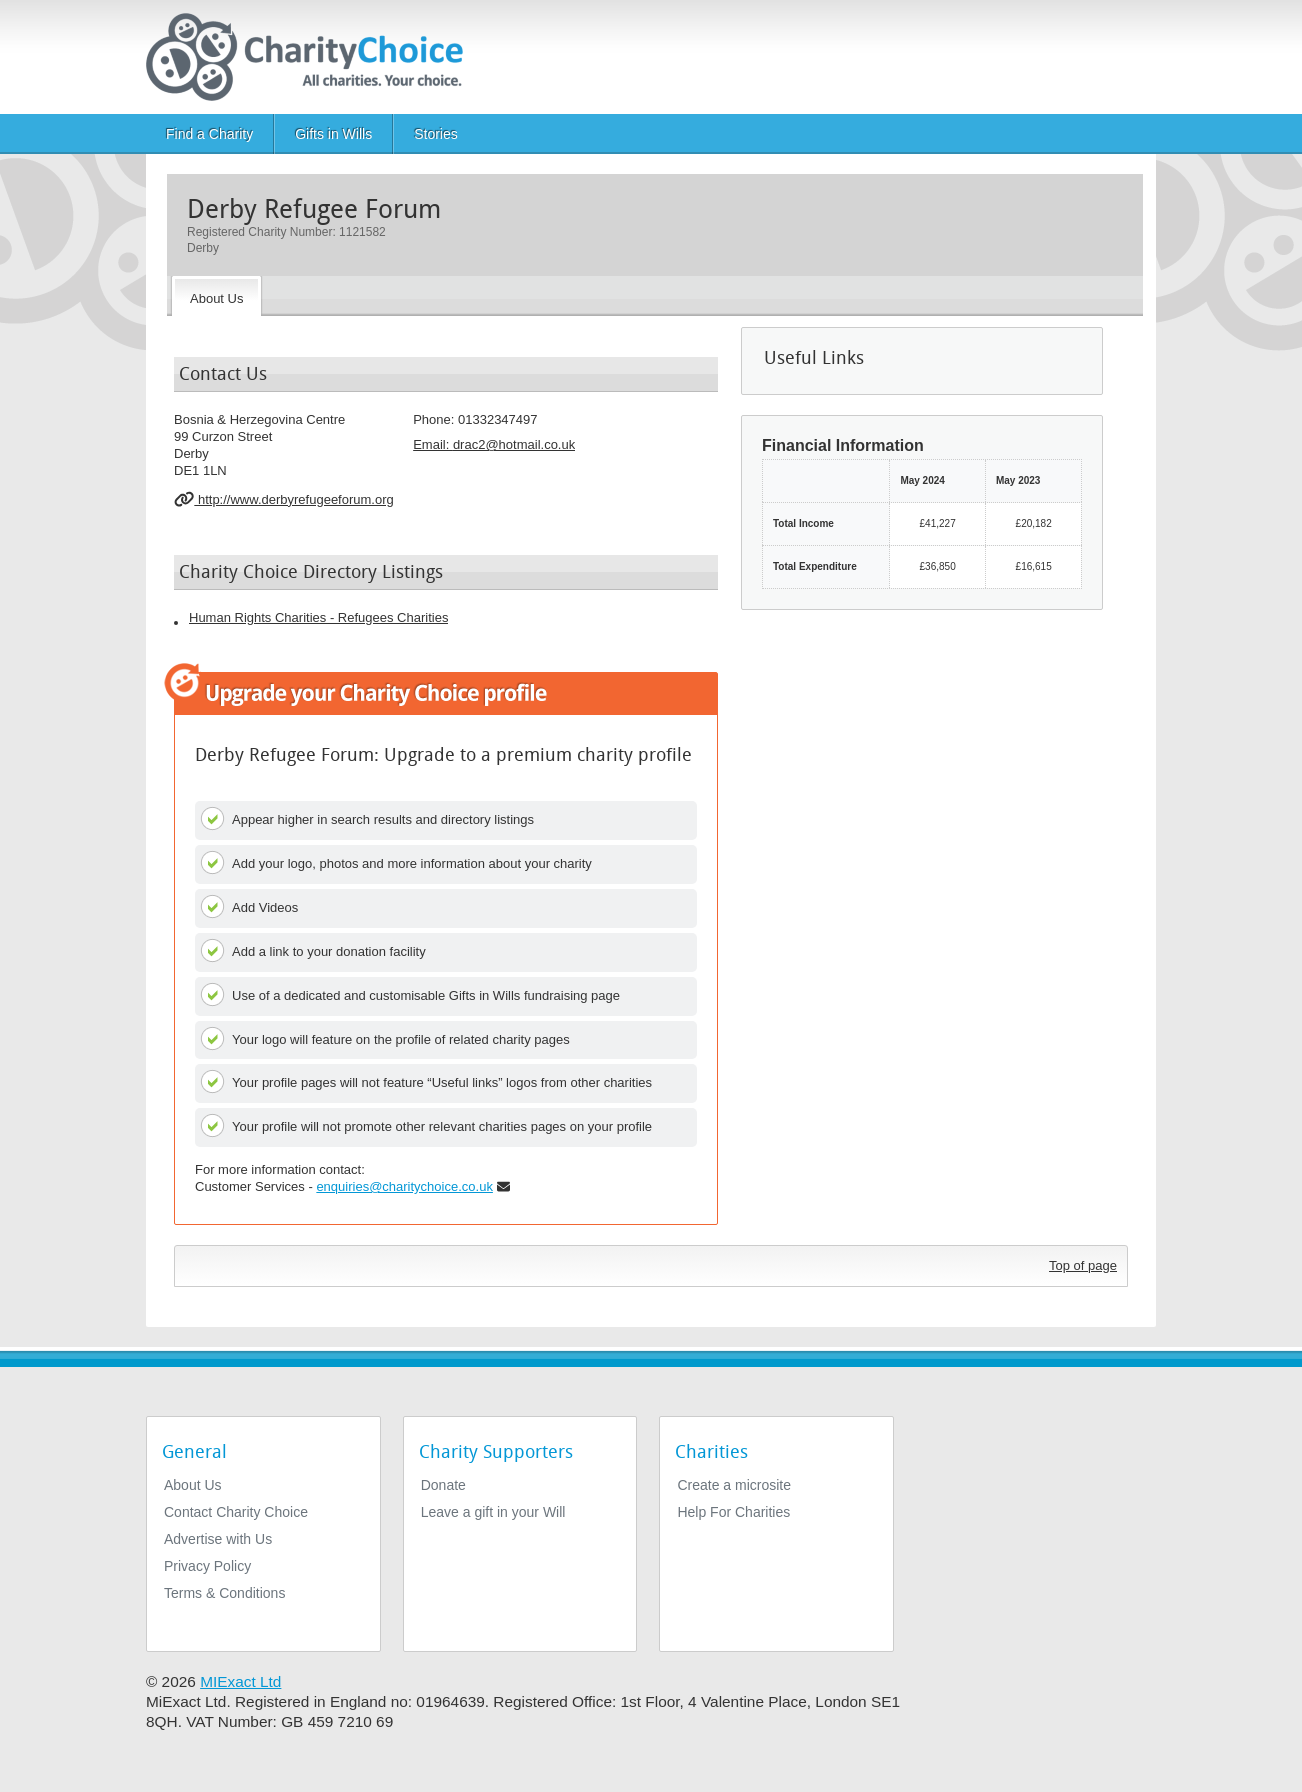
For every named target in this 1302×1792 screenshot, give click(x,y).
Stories (436, 134)
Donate (443, 1485)
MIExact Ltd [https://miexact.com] (240, 1681)
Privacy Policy (207, 1566)
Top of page (1083, 1265)
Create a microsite (734, 1485)
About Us (193, 1485)
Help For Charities (733, 1512)
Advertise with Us (218, 1539)
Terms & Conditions (224, 1593)
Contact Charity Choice (236, 1512)
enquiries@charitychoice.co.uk (404, 1186)
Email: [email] (494, 444)
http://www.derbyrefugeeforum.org (284, 499)
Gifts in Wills (333, 134)
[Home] (312, 57)
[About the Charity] (216, 296)
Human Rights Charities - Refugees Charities (318, 617)
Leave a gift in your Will (493, 1512)
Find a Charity (209, 134)
